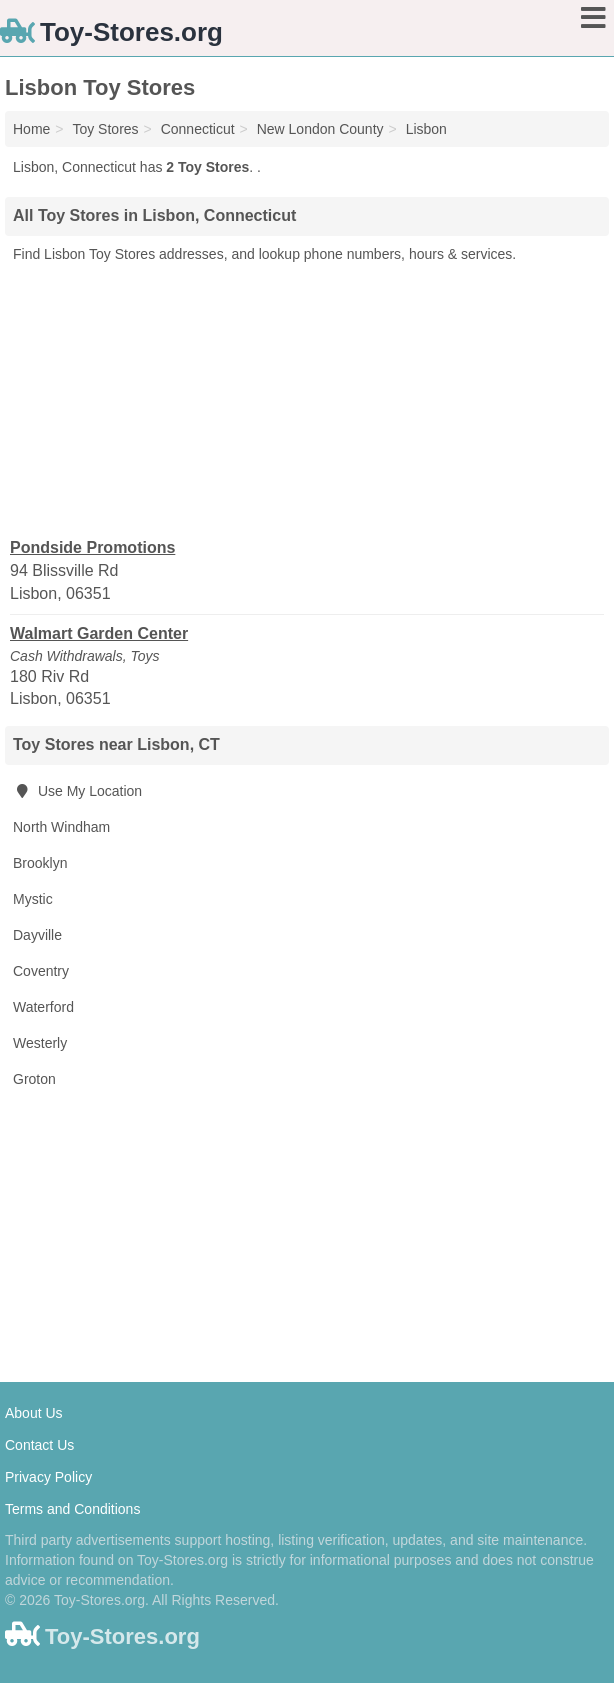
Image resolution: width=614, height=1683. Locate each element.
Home (31, 129)
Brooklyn (40, 863)
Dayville (37, 935)
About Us (34, 1413)
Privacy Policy (48, 1477)
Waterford (43, 1007)
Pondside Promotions (92, 547)
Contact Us (39, 1445)
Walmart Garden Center (99, 633)
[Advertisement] (307, 399)
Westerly (40, 1043)
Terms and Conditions (72, 1509)
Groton (34, 1079)
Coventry (41, 971)
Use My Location (77, 791)
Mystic (33, 899)
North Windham (61, 827)
